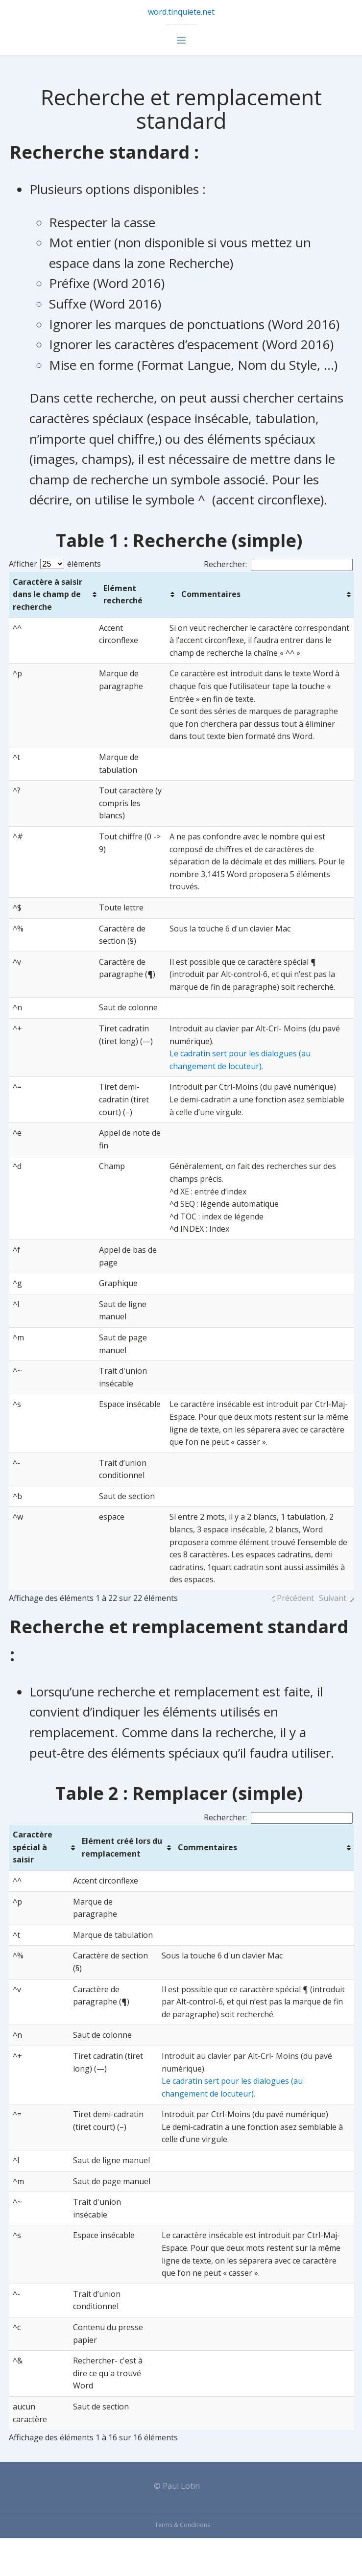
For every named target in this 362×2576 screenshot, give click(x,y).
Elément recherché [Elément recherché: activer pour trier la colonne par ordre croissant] (123, 594)
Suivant (332, 1598)
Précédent (295, 1598)
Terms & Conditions (182, 2525)
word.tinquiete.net (181, 11)
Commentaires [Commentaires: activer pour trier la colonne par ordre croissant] (211, 594)
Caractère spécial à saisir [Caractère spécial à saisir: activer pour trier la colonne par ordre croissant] (33, 1847)
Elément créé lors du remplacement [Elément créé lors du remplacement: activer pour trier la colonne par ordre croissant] (122, 1847)
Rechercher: (277, 564)
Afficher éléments (55, 563)
